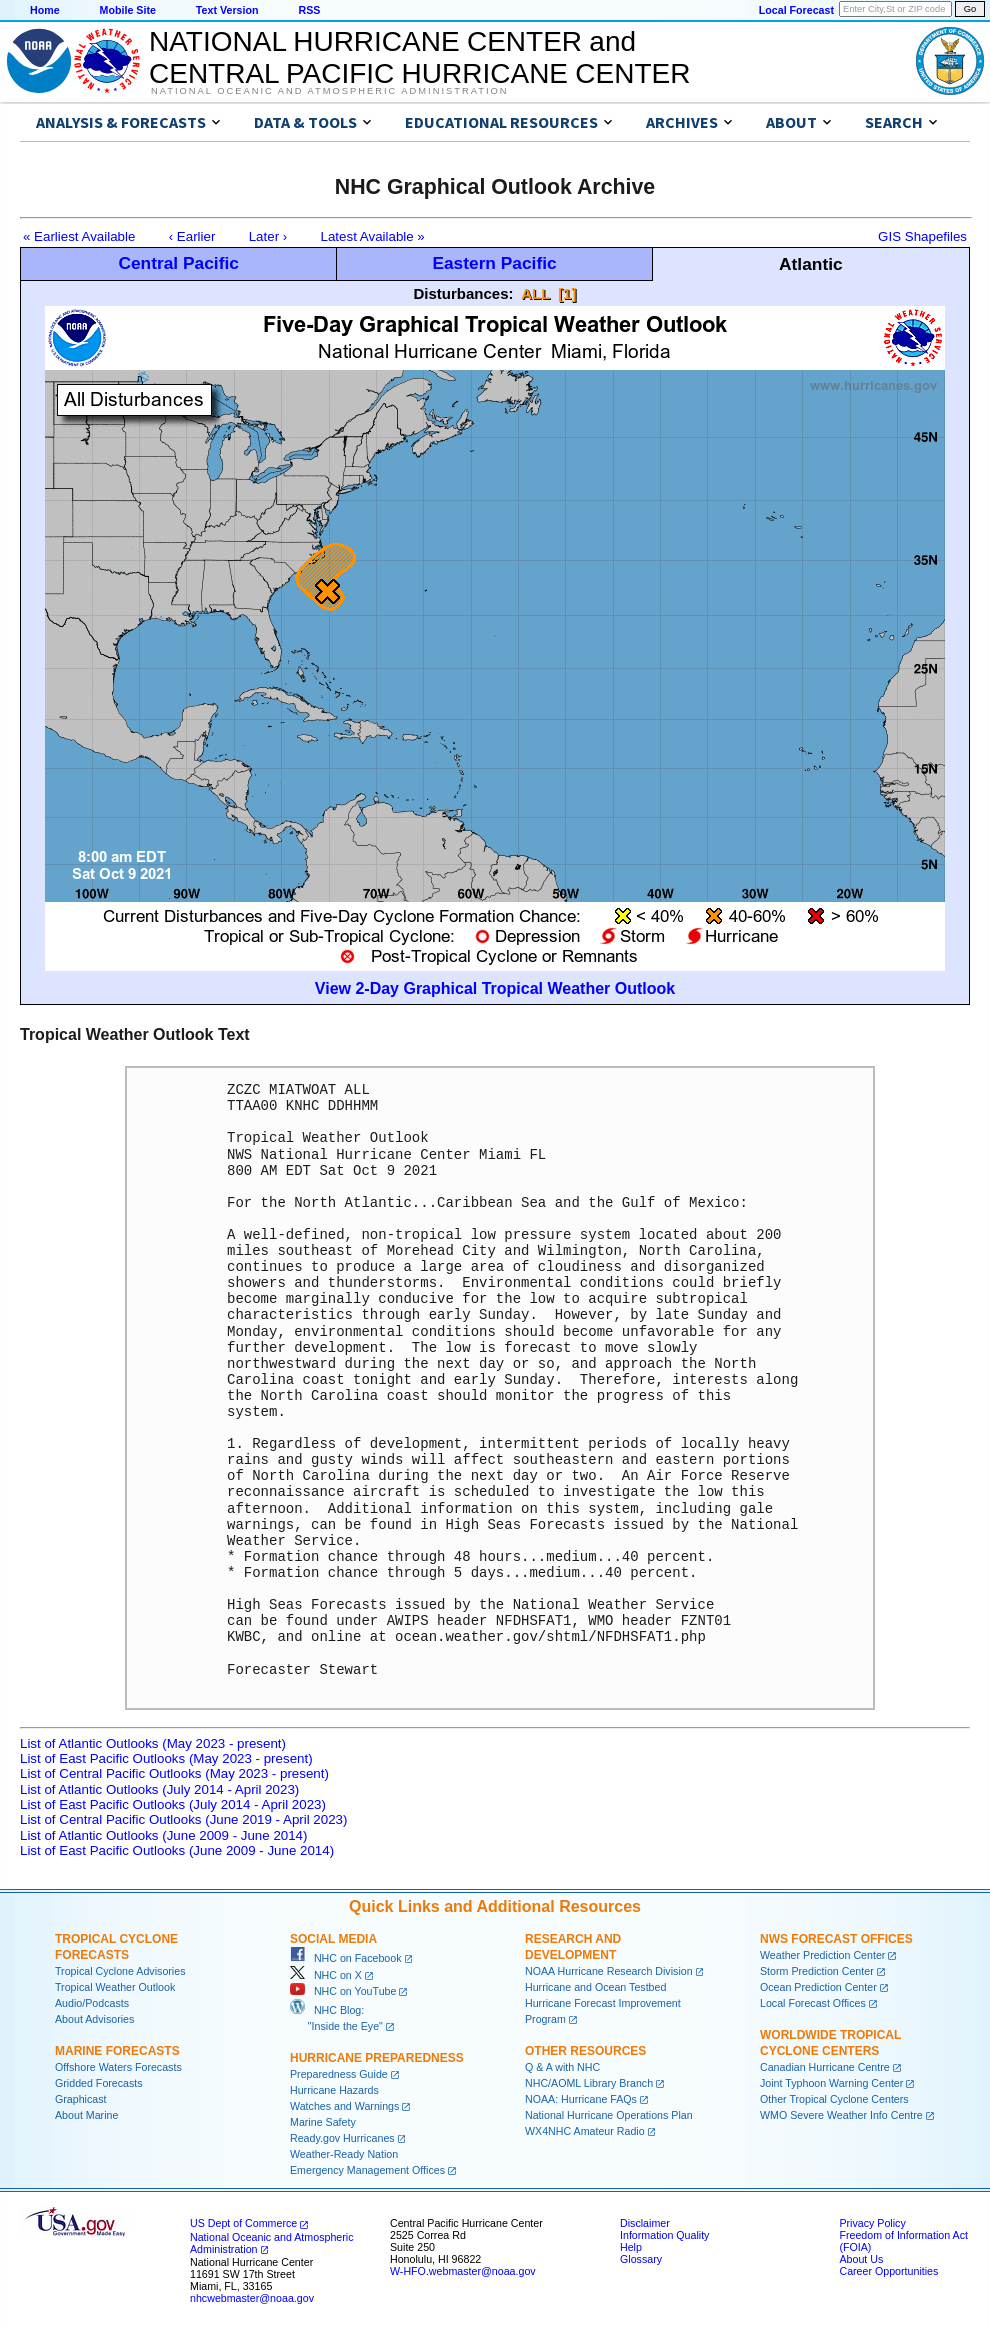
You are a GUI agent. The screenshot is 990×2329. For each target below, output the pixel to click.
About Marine (86, 2115)
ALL (535, 293)
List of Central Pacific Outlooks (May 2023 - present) (174, 1773)
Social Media (333, 1939)
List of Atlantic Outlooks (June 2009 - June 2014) (163, 1835)
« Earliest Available (79, 236)
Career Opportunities (888, 2271)
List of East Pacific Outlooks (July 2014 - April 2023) (173, 1804)
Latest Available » (373, 236)
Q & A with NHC (562, 2067)
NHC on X (326, 1975)
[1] (567, 293)
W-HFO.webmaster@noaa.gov (463, 2271)
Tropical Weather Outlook (115, 1987)
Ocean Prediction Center (818, 1987)
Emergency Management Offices (367, 2170)
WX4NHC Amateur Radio (585, 2131)
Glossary (641, 2259)
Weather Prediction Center (822, 1955)
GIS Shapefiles (922, 236)
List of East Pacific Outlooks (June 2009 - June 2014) (177, 1850)
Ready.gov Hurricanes (342, 2138)
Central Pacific (178, 263)
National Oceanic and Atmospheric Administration (329, 91)
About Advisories (94, 2019)
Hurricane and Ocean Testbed (595, 1987)
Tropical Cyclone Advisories (120, 1971)
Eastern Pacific (494, 263)
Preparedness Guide (339, 2074)
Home (45, 10)
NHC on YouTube (343, 1991)
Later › (268, 236)
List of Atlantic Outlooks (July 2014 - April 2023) (159, 1789)
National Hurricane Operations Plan (609, 2115)
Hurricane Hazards (334, 2090)
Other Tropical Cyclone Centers (834, 2099)
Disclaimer (645, 2223)
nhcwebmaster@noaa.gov (252, 2298)
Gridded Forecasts (99, 2083)
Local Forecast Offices (813, 2003)
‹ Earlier (192, 236)
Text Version (227, 10)
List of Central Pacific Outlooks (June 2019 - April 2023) (183, 1819)
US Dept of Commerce (243, 2223)
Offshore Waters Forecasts (118, 2067)
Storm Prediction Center (817, 1971)
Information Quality (664, 2235)
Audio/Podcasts (92, 2003)
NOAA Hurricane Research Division (609, 1971)
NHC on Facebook (346, 1958)
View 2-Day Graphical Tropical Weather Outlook (495, 988)
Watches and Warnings (344, 2106)
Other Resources (585, 2051)
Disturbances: (464, 293)
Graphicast (81, 2099)
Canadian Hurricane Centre (825, 2067)
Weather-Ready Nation (344, 2154)
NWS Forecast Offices (836, 1939)
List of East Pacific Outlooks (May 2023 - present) (166, 1758)
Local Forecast (796, 10)
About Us (861, 2259)
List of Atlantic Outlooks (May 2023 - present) (153, 1743)
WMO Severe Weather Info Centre (841, 2115)
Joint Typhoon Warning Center (831, 2083)
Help (631, 2247)
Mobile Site (128, 10)
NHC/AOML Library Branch (589, 2083)
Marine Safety (323, 2122)
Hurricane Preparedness (377, 2058)
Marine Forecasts (117, 2051)
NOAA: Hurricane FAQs (581, 2099)
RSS (309, 10)
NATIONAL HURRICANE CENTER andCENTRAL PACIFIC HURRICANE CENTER (419, 57)
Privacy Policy (872, 2223)
